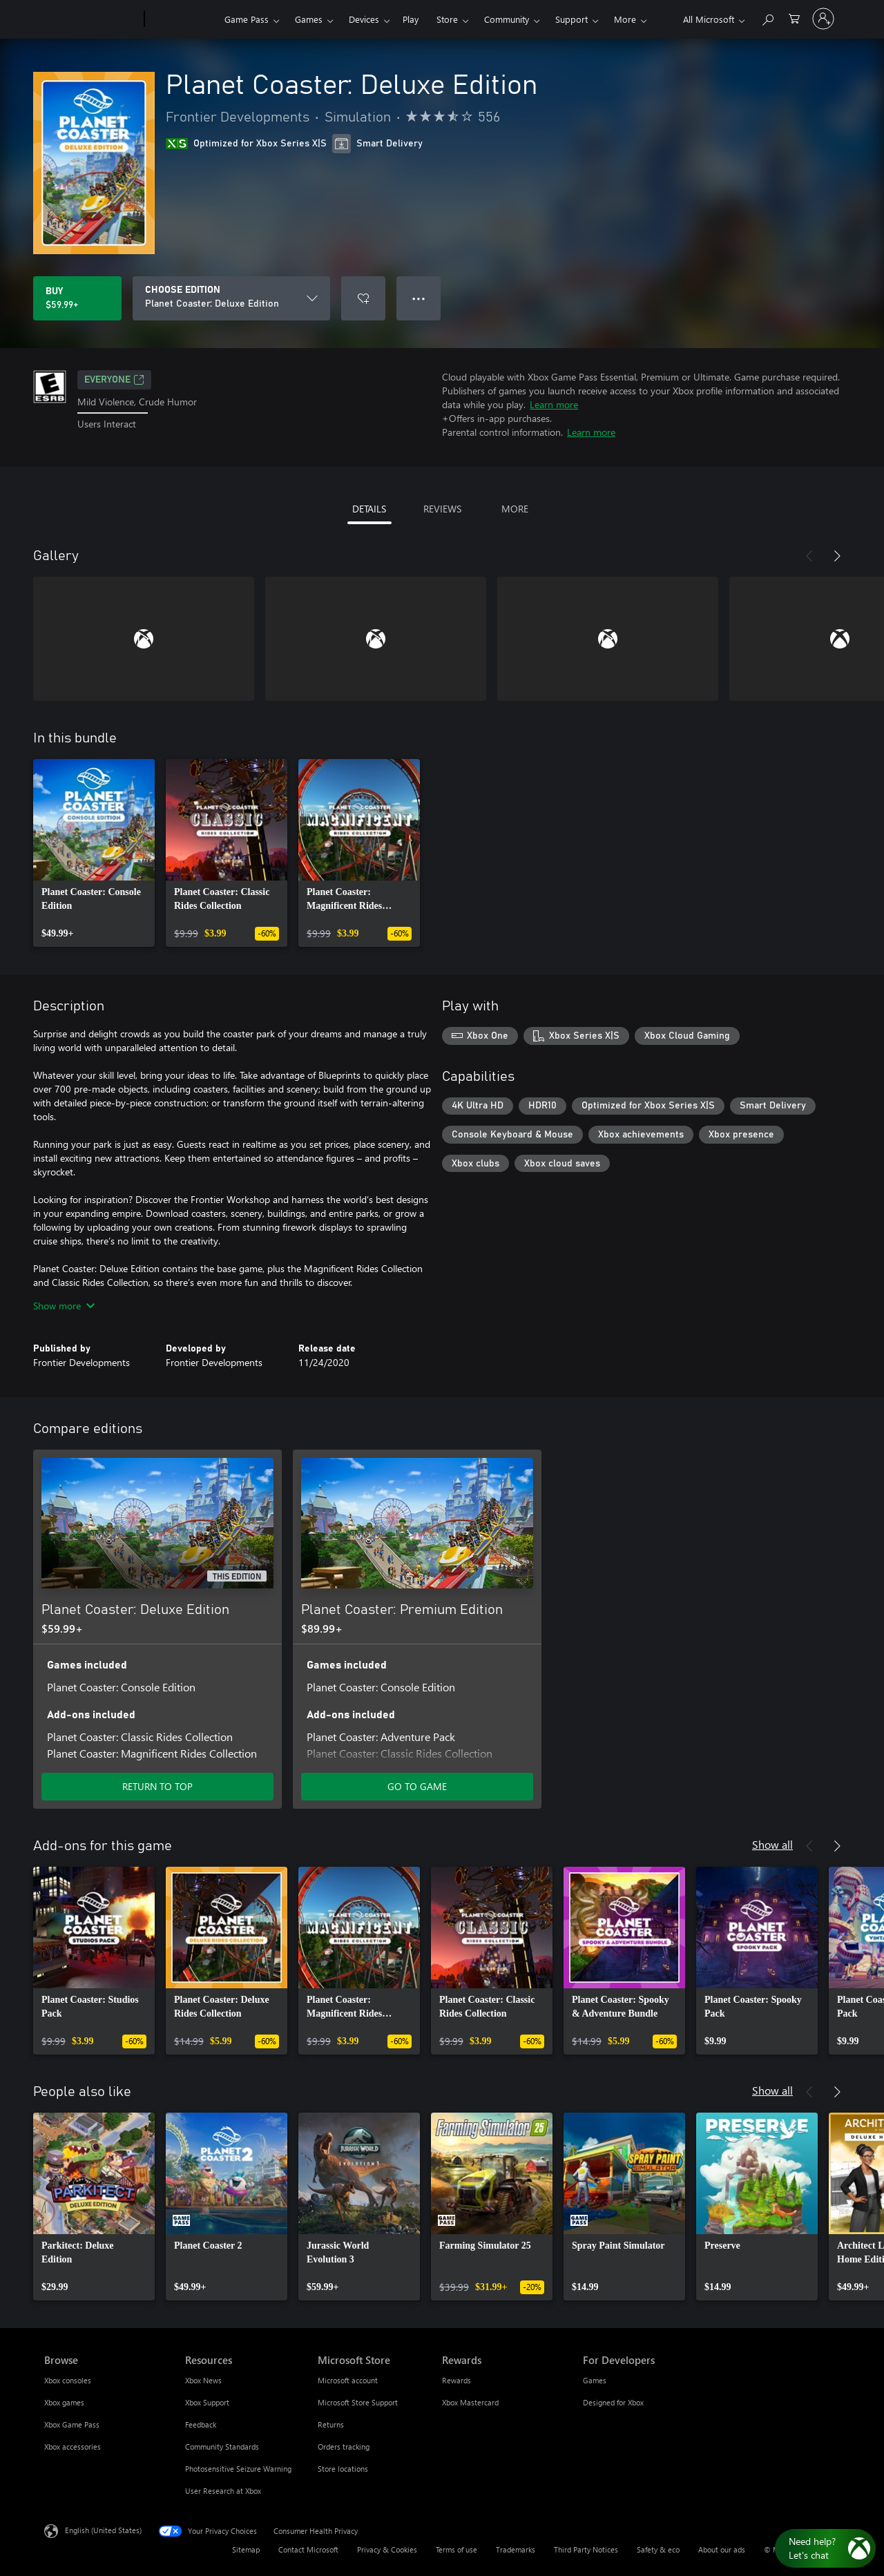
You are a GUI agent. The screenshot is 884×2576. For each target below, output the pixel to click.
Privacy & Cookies (387, 2549)
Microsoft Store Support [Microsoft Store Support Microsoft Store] (358, 2402)
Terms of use (456, 2549)
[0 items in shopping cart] (794, 17)
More (625, 19)
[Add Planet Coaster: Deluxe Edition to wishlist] (363, 298)
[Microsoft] (91, 19)
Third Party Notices (586, 2549)
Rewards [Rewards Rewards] (456, 2380)
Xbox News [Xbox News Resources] (203, 2380)
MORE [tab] (514, 508)
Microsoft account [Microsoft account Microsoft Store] (348, 2380)
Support (571, 19)
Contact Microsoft (308, 2549)
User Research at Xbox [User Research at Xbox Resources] (223, 2490)
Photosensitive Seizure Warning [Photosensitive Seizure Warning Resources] (238, 2468)
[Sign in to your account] (823, 18)
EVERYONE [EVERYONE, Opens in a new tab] (114, 379)
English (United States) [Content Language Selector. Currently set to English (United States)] (103, 2530)
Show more (64, 1305)
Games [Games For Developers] (594, 2380)
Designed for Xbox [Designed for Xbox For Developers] (613, 2402)
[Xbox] (182, 19)
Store (447, 19)
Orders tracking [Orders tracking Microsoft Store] (343, 2446)
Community (506, 19)
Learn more (554, 404)
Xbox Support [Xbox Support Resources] (207, 2402)
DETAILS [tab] (369, 508)
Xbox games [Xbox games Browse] (64, 2402)
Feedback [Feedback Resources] (200, 2424)
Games (309, 19)
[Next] (837, 556)
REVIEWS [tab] (442, 508)
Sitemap (246, 2549)
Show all (772, 1844)
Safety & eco (658, 2549)
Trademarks (515, 2549)
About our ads (721, 2549)
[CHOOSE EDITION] (231, 298)
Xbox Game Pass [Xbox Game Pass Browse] (71, 2424)
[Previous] (809, 556)
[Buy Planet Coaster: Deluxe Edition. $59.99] (77, 298)
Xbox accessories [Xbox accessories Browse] (72, 2446)
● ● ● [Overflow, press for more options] (418, 298)
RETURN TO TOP (157, 1786)
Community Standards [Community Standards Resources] (222, 2446)
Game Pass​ (246, 19)
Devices (364, 19)
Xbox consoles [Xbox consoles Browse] (67, 2380)
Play (411, 19)
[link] (94, 853)
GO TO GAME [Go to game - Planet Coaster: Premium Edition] (417, 1786)
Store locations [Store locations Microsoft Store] (343, 2468)
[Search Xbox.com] (767, 17)
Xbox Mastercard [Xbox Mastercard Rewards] (470, 2402)
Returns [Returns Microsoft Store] (331, 2424)
